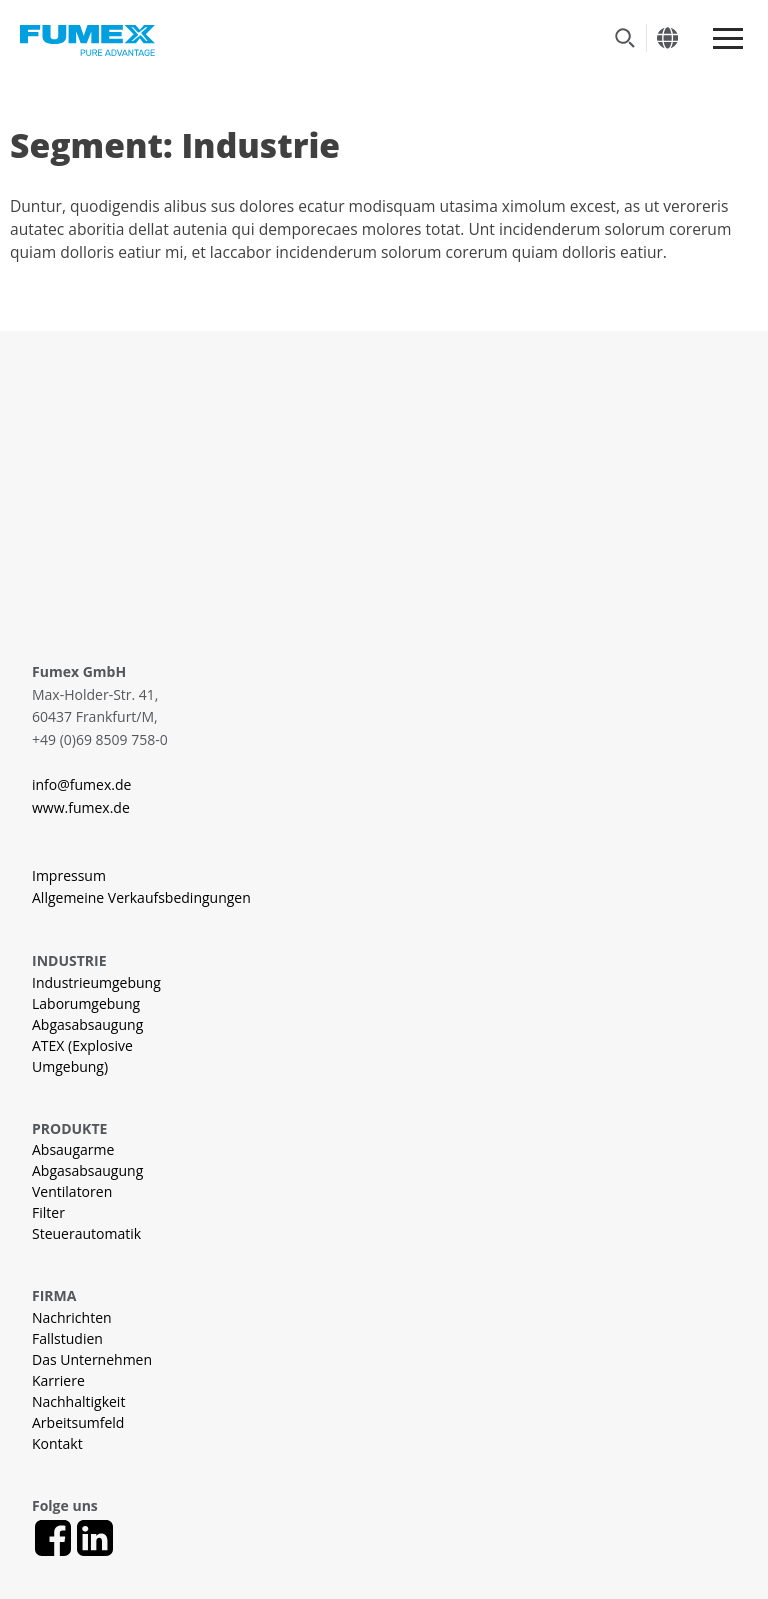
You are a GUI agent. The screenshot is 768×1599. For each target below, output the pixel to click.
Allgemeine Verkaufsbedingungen (141, 897)
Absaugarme (73, 1149)
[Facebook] (53, 1538)
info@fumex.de (81, 784)
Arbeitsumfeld (78, 1422)
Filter (48, 1212)
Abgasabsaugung (87, 1024)
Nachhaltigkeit (78, 1401)
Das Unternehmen (92, 1359)
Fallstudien (67, 1338)
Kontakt (57, 1443)
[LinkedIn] (95, 1538)
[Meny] (728, 38)
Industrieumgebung (96, 982)
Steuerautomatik (86, 1233)
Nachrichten (72, 1317)
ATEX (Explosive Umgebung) (82, 1056)
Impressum (69, 875)
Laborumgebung (86, 1003)
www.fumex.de (81, 807)
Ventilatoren (72, 1191)
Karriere (58, 1380)
